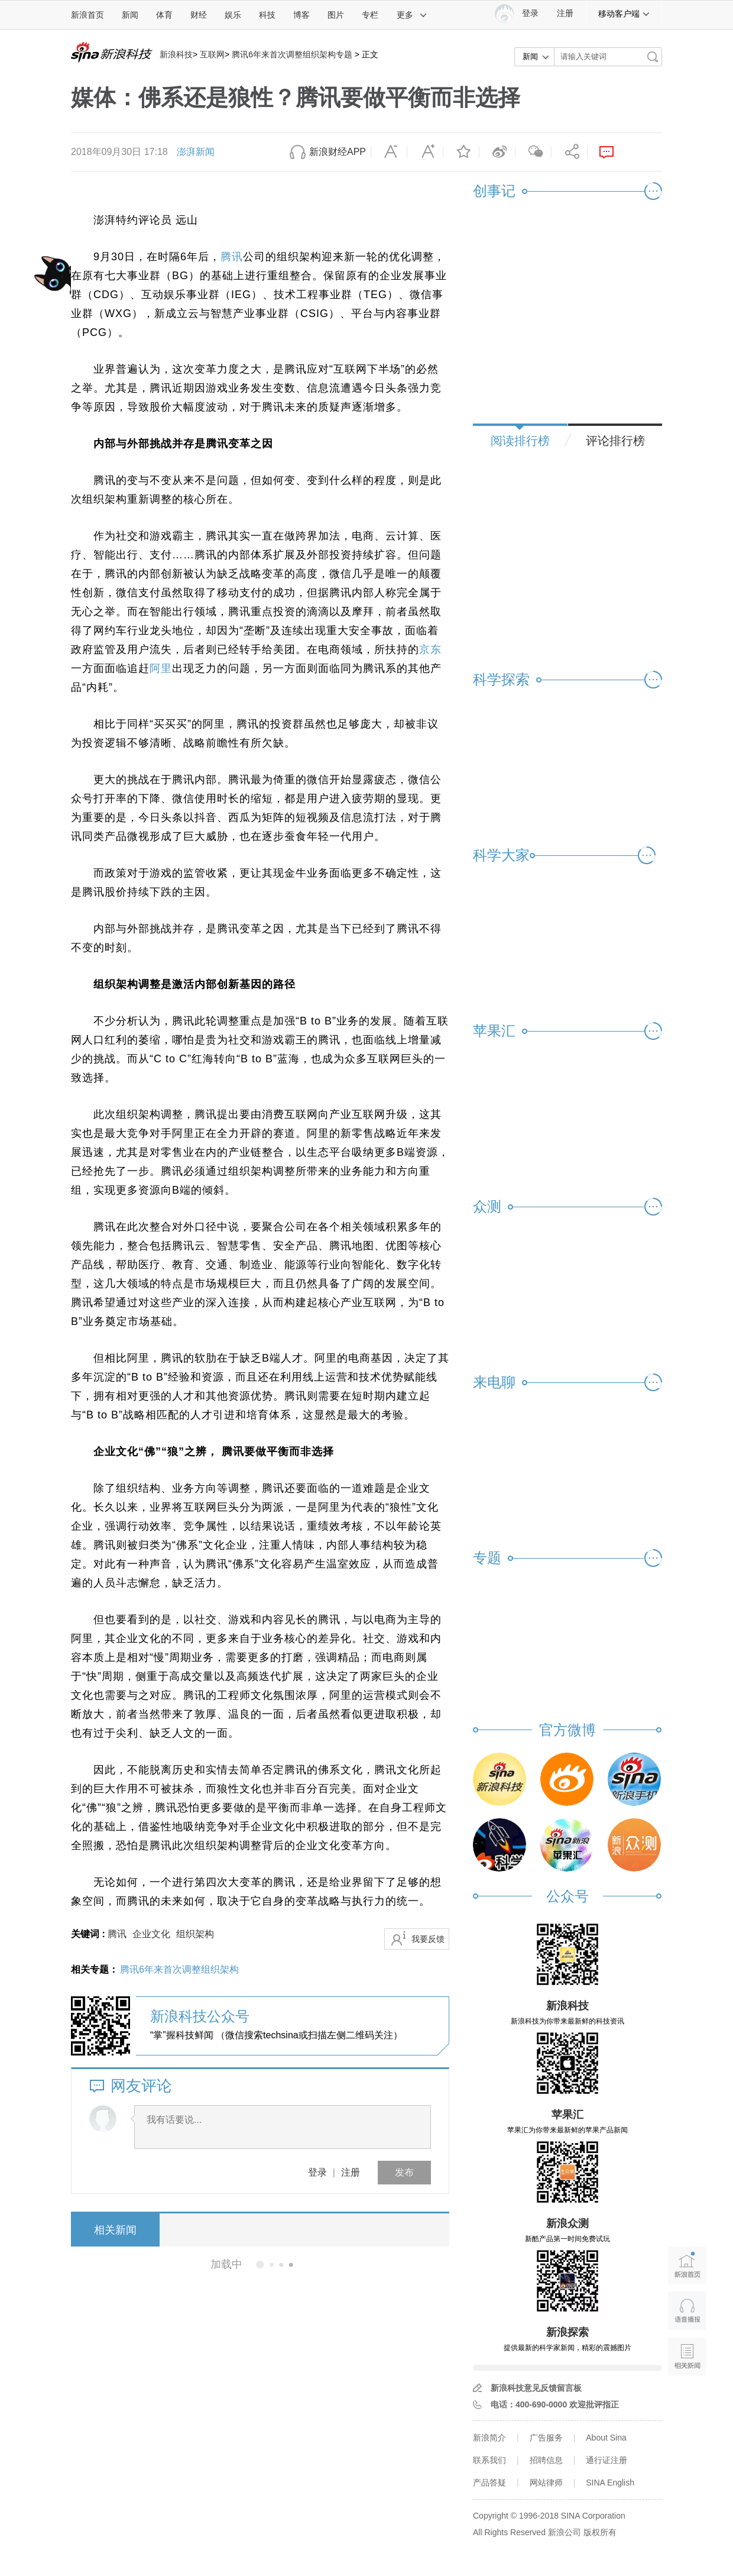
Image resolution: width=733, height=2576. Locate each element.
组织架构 (195, 1934)
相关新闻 (115, 2230)
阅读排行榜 (520, 440)
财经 (198, 15)
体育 (164, 15)
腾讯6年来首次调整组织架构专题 (292, 54)
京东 (430, 649)
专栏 (370, 15)
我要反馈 (428, 1939)
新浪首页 (87, 15)
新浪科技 (176, 54)
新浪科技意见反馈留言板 (536, 2388)
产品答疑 (489, 2482)
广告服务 (546, 2437)
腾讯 (231, 257)
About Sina (606, 2437)
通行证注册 (606, 2460)
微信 (533, 152)
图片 (335, 15)
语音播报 (687, 2310)
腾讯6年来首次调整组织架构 (179, 1969)
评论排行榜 (615, 440)
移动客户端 (624, 13)
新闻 (130, 15)
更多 (412, 15)
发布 (404, 2172)
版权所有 (600, 2532)
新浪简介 (489, 2437)
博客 (301, 15)
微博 (497, 152)
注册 (565, 13)
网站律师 (546, 2482)
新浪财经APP (337, 152)
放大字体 (425, 152)
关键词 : (89, 1934)
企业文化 (151, 1934)
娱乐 (233, 15)
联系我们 (489, 2460)
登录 (317, 2172)
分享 (569, 152)
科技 (267, 15)
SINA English (610, 2482)
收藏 (461, 152)
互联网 (212, 54)
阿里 (161, 668)
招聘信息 (546, 2460)
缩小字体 (389, 152)
